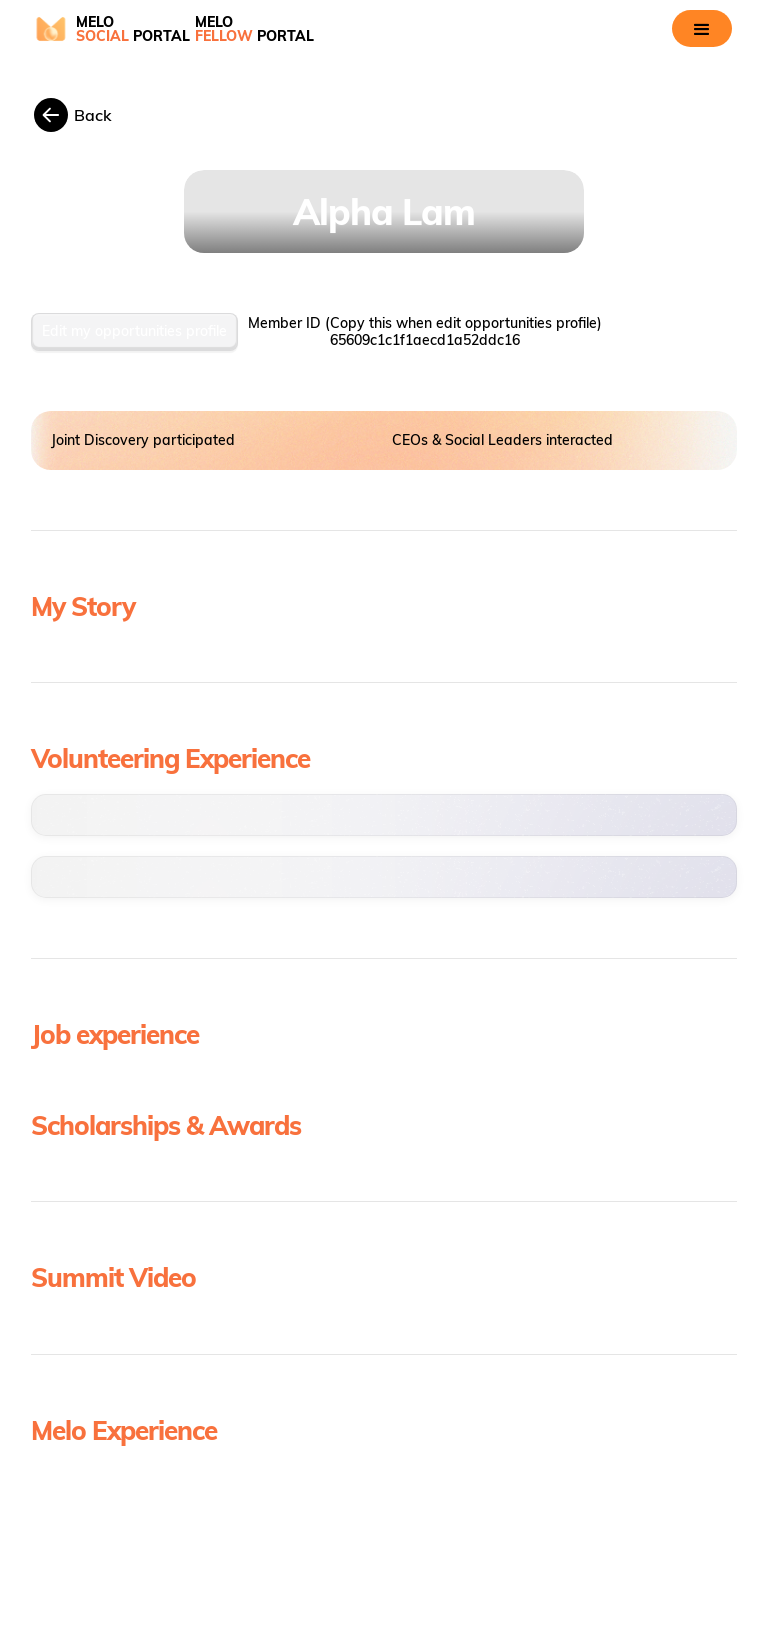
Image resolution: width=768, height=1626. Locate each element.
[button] (702, 28)
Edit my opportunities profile (134, 331)
